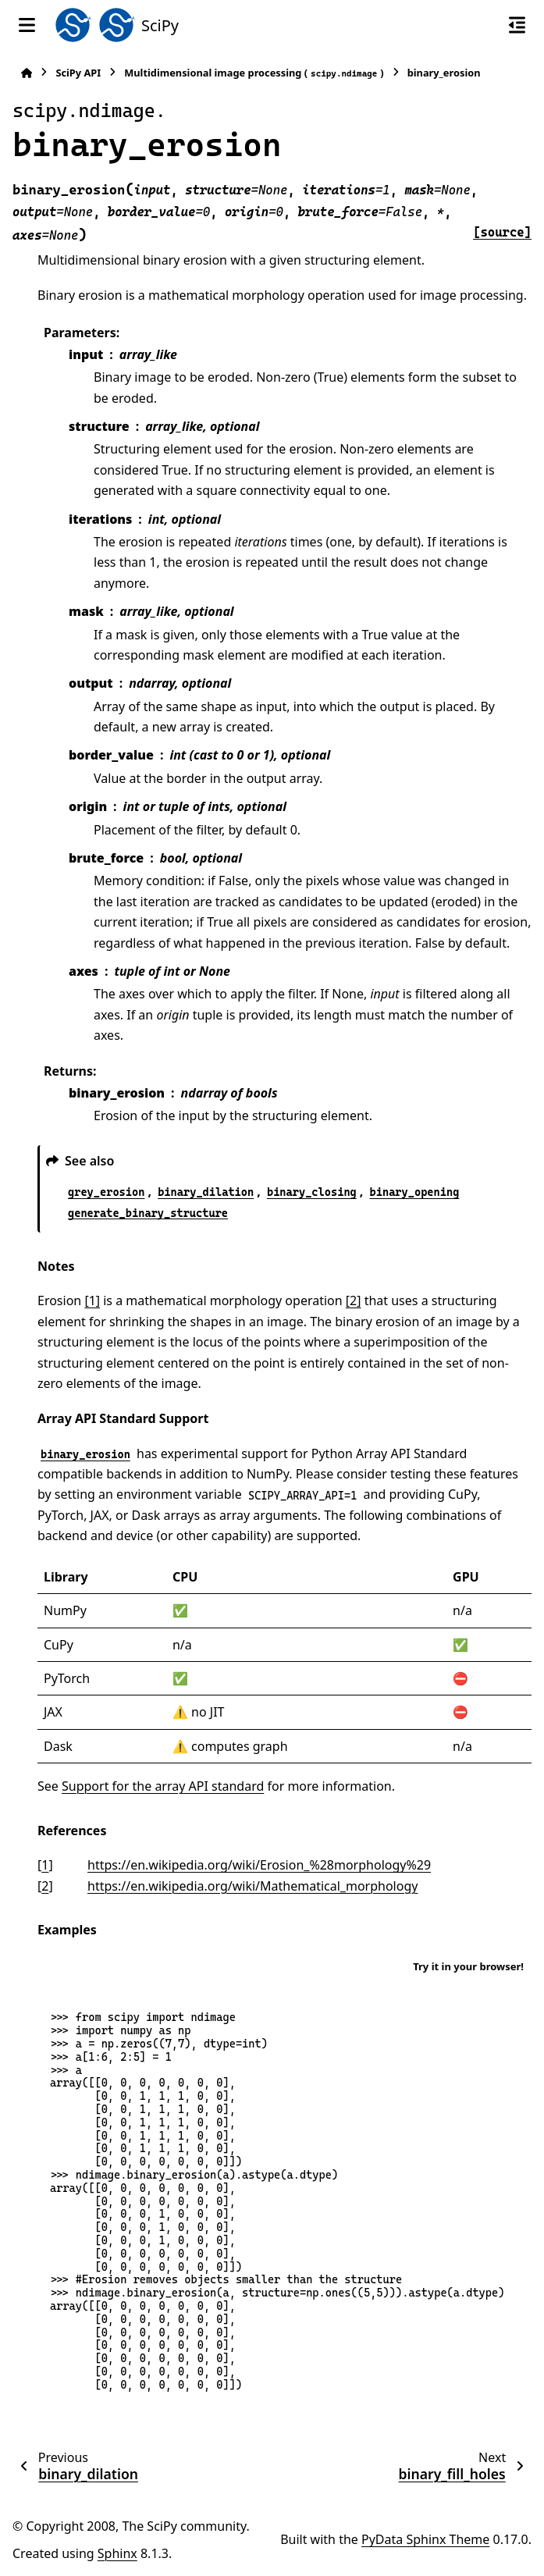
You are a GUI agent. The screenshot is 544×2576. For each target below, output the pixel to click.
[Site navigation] (26, 25)
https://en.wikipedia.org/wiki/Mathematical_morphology (252, 1886)
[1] (92, 1300)
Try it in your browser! (468, 1966)
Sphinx (117, 2553)
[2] (353, 1300)
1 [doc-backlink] (44, 1864)
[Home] (26, 73)
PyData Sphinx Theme (425, 2539)
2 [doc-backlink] (44, 1886)
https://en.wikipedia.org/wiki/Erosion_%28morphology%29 (259, 1864)
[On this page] (517, 25)
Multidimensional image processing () (253, 73)
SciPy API (78, 73)
